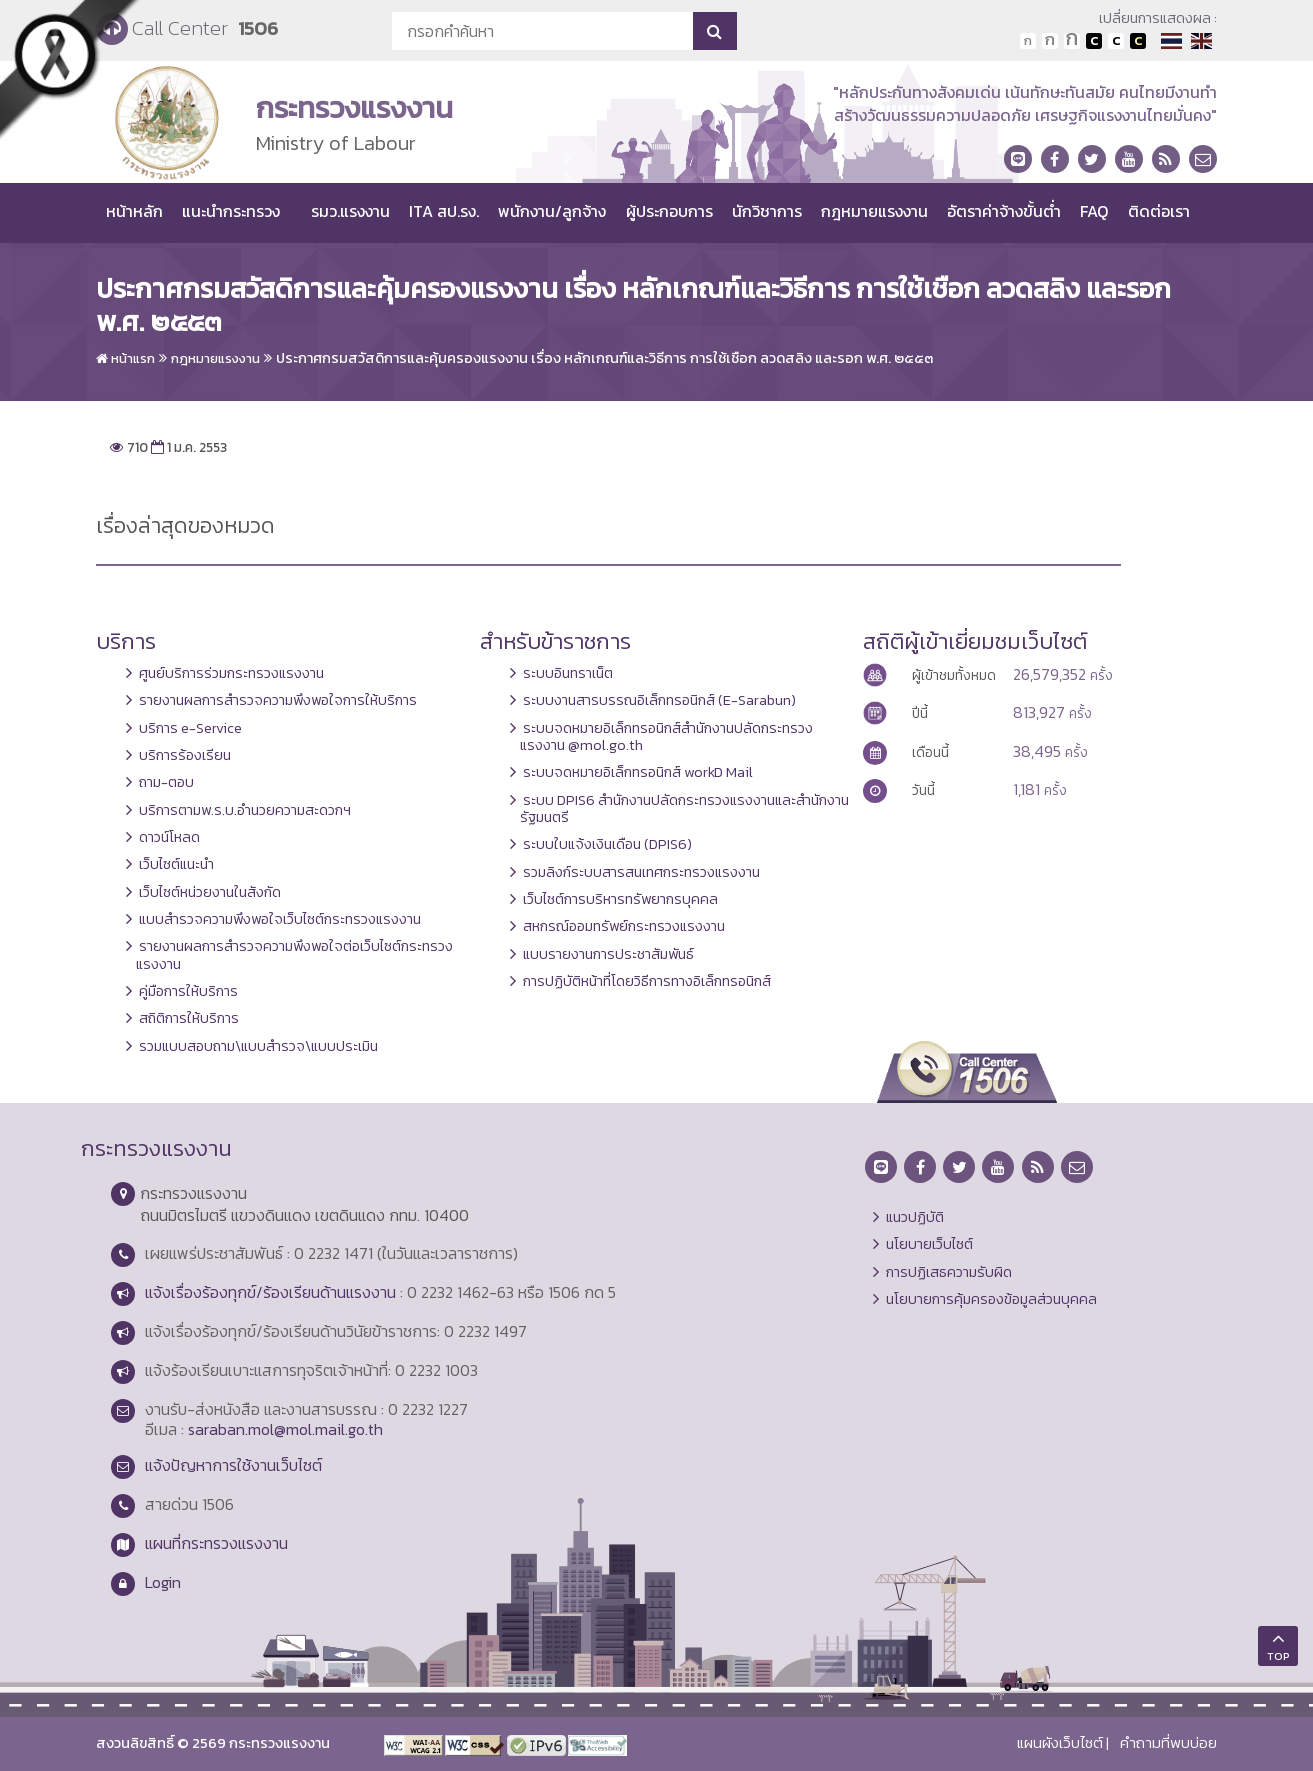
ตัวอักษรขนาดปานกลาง (1050, 41)
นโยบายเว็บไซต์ (929, 1244)
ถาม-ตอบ (166, 782)
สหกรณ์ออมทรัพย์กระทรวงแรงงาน (624, 926)
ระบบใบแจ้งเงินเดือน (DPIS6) (607, 844)
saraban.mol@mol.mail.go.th (285, 1429)
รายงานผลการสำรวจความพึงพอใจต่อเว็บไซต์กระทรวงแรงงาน (294, 954)
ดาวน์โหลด (169, 837)
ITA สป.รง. (444, 211)
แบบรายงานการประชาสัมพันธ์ (608, 954)
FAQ (1094, 211)
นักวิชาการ (767, 211)
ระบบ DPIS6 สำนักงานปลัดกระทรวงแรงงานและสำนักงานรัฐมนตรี (684, 808)
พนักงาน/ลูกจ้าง (552, 211)
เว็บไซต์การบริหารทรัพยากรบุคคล (620, 899)
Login (163, 1582)
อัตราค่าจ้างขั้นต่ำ (1004, 211)
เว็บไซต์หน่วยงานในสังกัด (210, 892)
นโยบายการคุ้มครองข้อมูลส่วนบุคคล (991, 1299)
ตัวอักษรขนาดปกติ (1028, 41)
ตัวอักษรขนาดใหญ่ (1072, 41)
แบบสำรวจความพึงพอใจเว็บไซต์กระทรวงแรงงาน (280, 919)
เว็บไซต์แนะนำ (176, 864)
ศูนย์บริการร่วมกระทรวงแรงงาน (231, 673)
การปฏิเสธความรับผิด (949, 1272)
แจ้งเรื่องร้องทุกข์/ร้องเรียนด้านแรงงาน (270, 1292)
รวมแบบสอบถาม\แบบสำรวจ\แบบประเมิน (258, 1046)
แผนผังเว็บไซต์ (1060, 1743)
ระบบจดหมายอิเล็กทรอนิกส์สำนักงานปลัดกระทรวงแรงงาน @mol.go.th (666, 736)
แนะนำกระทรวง (231, 211)
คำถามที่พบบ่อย (1168, 1743)
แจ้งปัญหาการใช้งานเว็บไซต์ (233, 1465)
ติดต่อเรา (1159, 211)
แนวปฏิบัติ (915, 1217)
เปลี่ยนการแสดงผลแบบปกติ (1116, 41)
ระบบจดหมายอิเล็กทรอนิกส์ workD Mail (638, 772)
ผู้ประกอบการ (669, 211)
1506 (258, 28)
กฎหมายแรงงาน (874, 211)
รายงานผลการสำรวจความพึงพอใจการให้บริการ (278, 700)
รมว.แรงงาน (350, 211)
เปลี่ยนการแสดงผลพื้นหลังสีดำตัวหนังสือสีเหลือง (1138, 41)
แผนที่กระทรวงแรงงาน (216, 1543)
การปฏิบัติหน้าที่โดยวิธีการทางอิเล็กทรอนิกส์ (647, 981)
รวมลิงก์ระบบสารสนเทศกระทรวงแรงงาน (641, 872)
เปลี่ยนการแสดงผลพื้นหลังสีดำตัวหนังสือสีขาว (1094, 41)
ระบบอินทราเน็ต (568, 673)
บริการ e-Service (190, 728)
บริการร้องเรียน (185, 755)
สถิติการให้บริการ (189, 1018)
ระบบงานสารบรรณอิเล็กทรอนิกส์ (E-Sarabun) (659, 700)
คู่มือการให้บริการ (188, 991)
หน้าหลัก (134, 211)
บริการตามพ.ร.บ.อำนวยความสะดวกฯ (245, 810)
